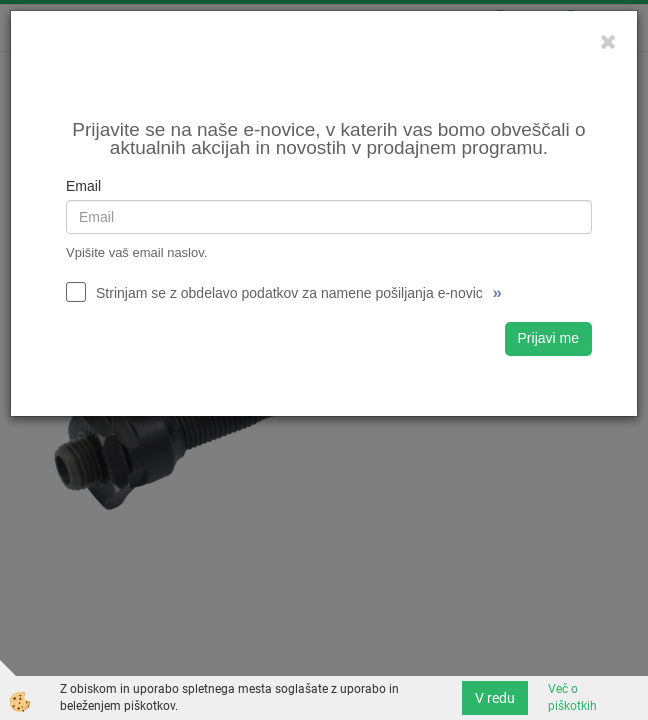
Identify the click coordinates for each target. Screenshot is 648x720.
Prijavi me (548, 338)
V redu (495, 698)
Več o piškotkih (572, 697)
